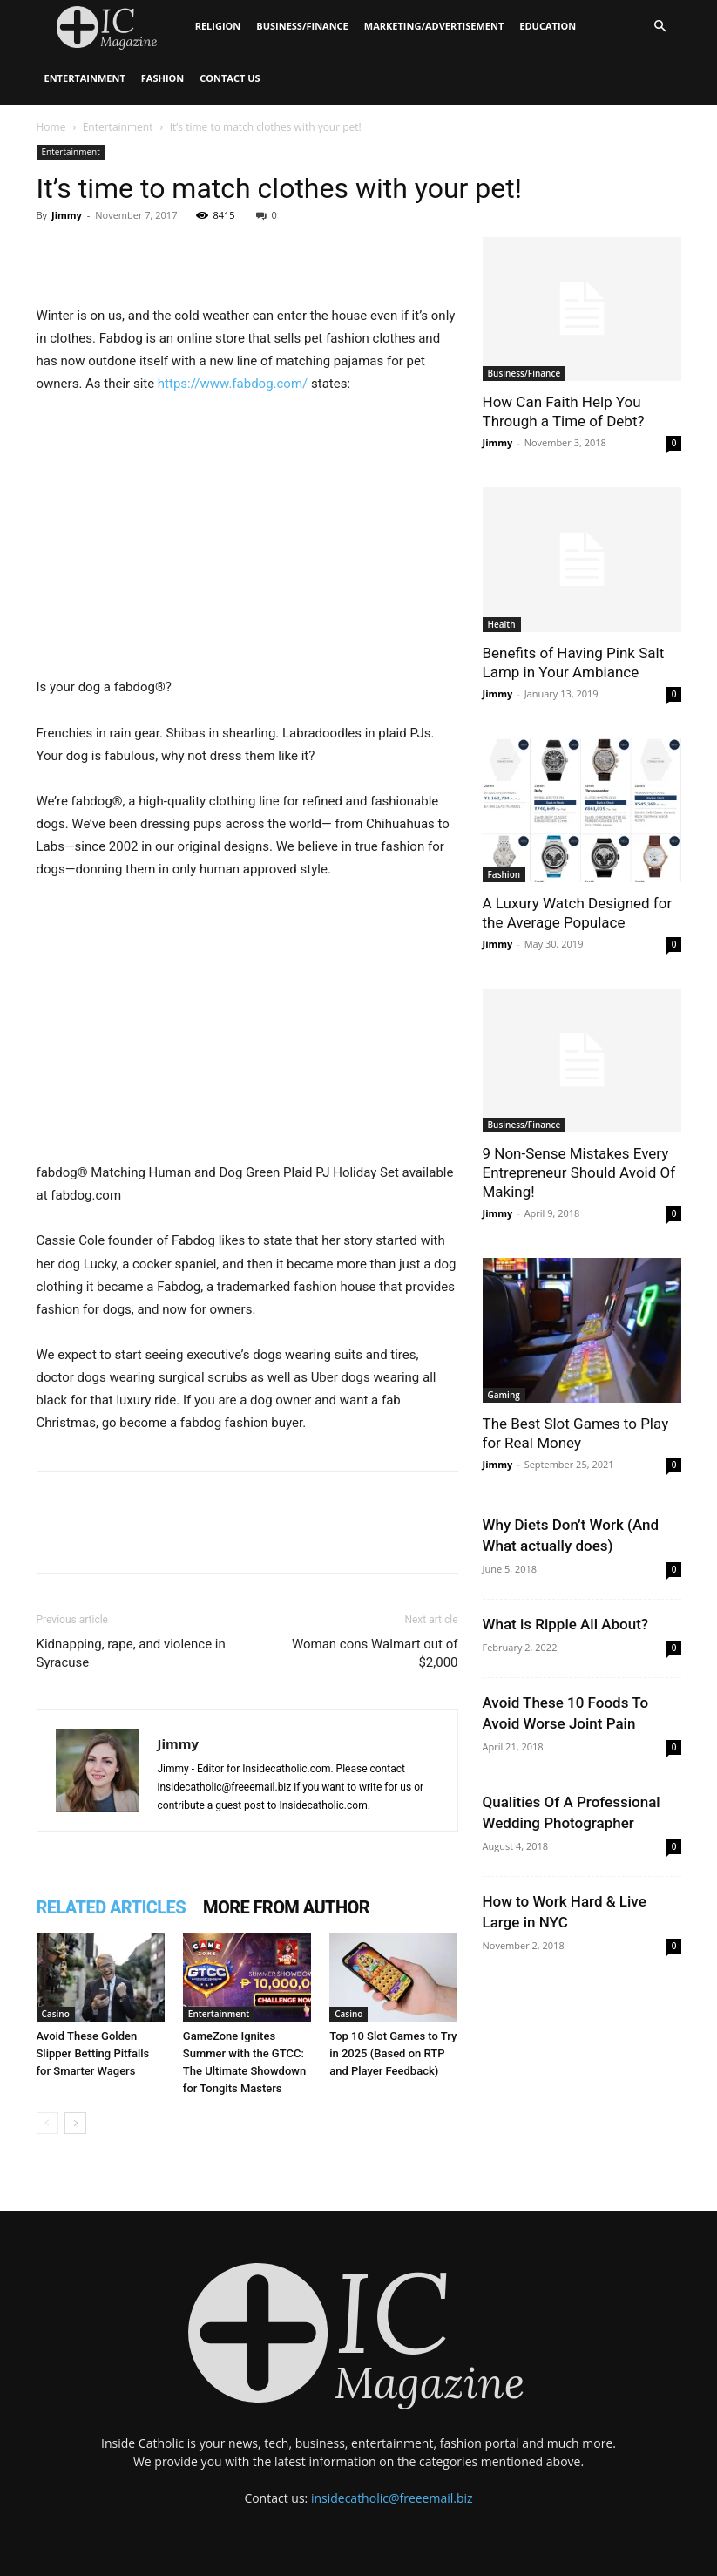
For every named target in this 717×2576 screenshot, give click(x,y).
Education (547, 25)
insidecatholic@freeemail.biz (392, 2498)
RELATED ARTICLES (111, 1907)
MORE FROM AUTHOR (286, 1907)
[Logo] (112, 26)
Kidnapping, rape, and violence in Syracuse (131, 1653)
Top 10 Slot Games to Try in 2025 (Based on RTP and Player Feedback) (393, 2053)
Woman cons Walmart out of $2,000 (375, 1653)
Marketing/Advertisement (434, 25)
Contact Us (230, 78)
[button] (660, 26)
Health (502, 624)
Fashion (162, 78)
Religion (218, 25)
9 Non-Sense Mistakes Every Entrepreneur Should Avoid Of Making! (579, 1172)
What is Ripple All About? (566, 1624)
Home (51, 126)
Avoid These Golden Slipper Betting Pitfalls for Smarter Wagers (93, 2053)
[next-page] (75, 2123)
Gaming (504, 1395)
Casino (56, 2014)
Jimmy (66, 214)
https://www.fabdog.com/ (233, 383)
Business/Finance (302, 25)
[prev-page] (47, 2123)
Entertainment (84, 78)
